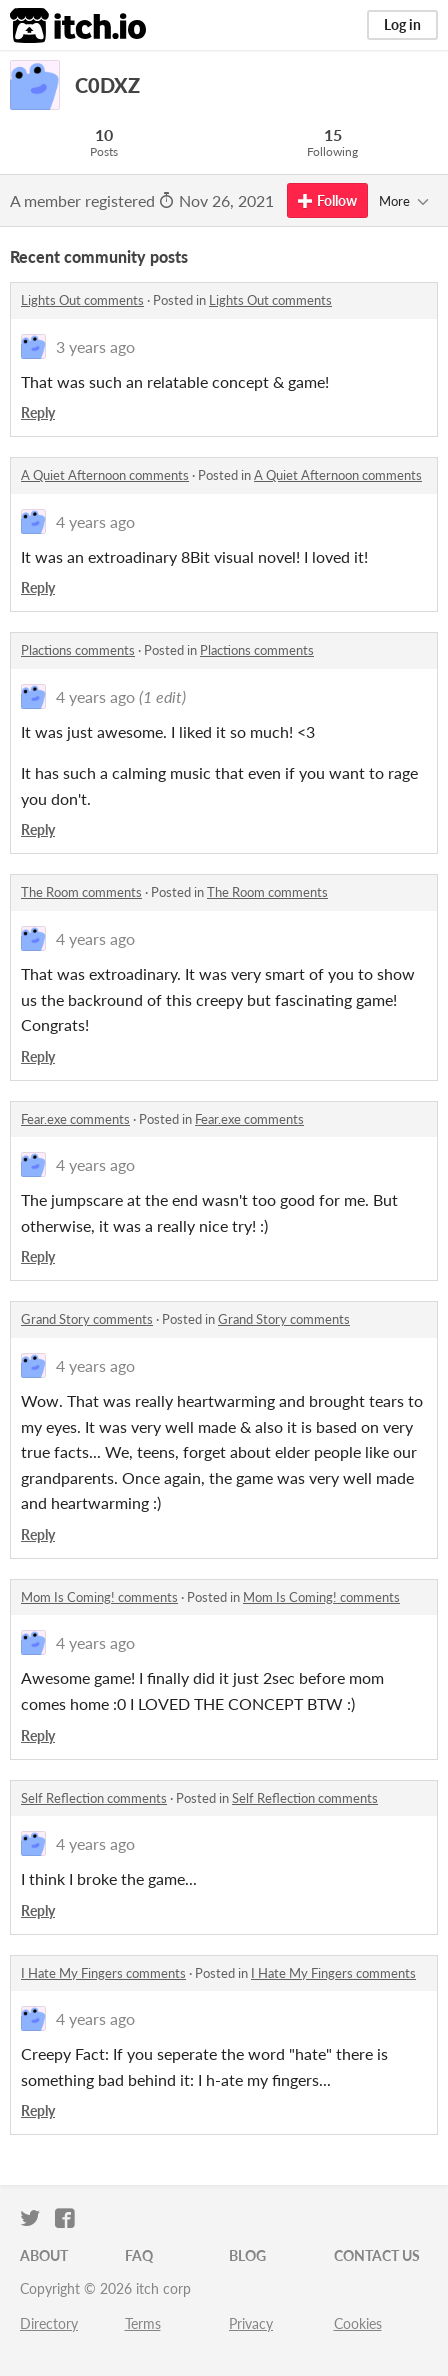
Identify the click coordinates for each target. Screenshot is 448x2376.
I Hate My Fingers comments (103, 1973)
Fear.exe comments (75, 1119)
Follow (327, 200)
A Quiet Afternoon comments (105, 475)
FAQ (139, 2255)
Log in (402, 24)
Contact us (377, 2255)
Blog (247, 2255)
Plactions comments (78, 650)
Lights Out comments (82, 300)
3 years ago (95, 346)
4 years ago (95, 521)
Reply (38, 412)
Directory (49, 2323)
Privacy (251, 2323)
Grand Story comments (87, 1319)
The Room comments (81, 892)
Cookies (358, 2323)
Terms (143, 2323)
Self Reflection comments (94, 1798)
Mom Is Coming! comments (99, 1597)
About (44, 2255)
